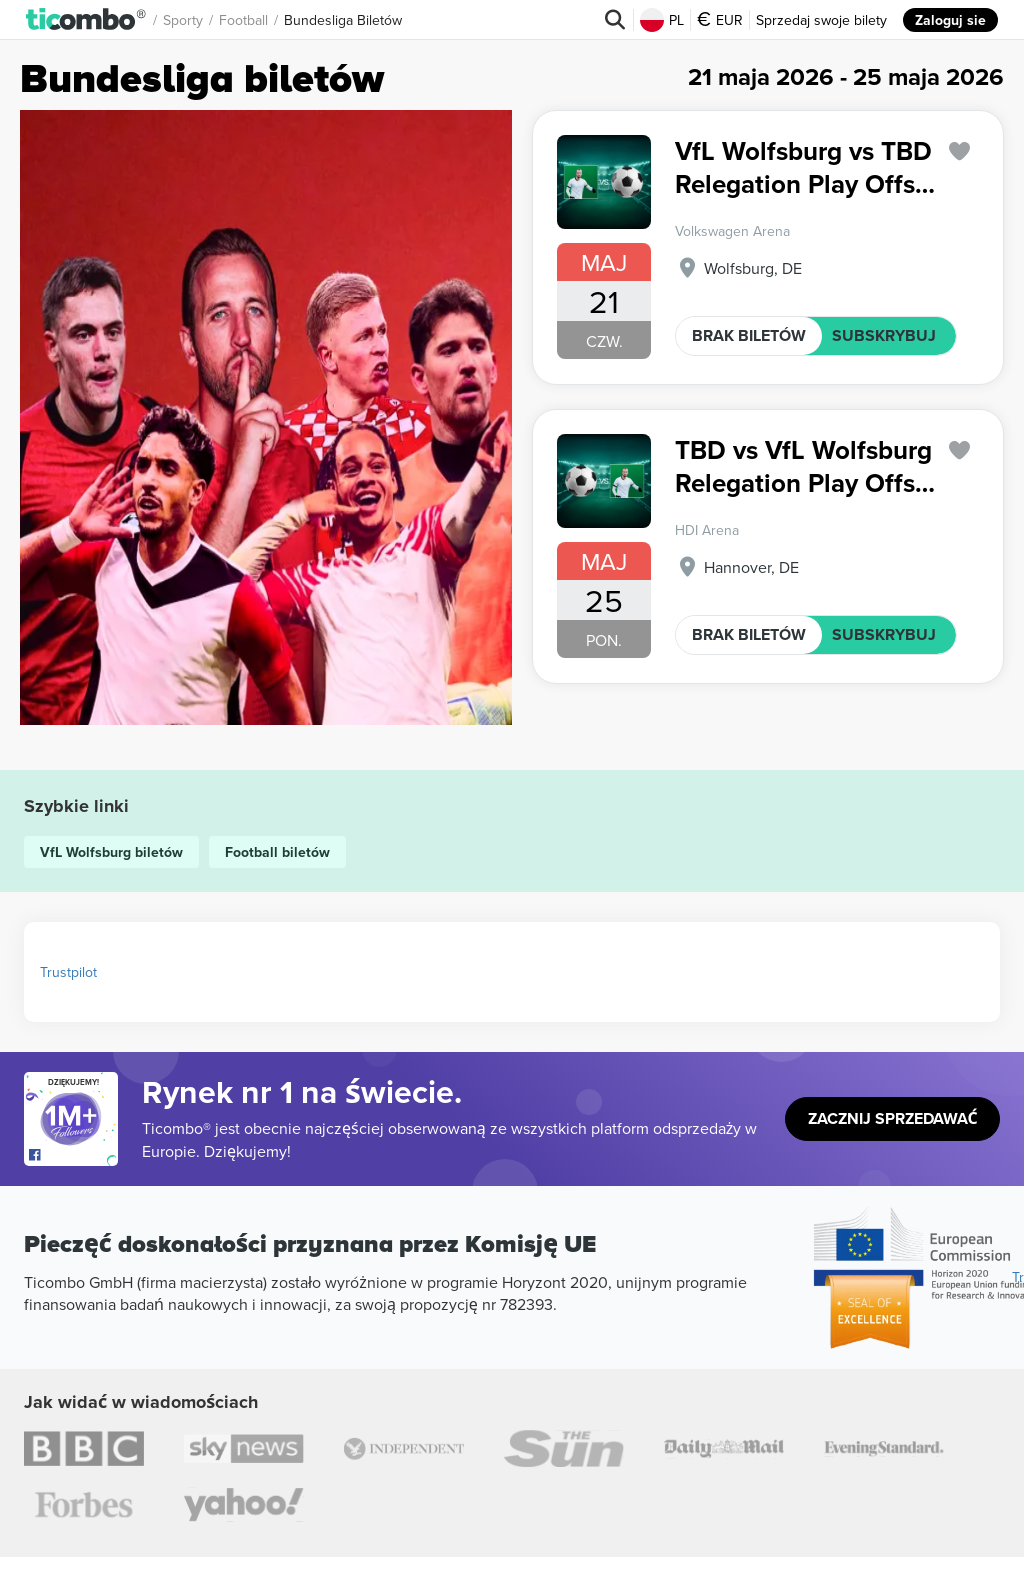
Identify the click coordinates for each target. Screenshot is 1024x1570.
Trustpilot (68, 972)
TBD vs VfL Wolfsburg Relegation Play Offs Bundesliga (803, 466)
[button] (86, 20)
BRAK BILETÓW (749, 335)
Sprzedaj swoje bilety (821, 20)
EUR (720, 20)
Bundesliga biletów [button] (343, 20)
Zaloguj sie (950, 20)
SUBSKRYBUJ (884, 335)
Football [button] (243, 20)
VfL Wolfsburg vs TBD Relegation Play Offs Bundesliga (803, 167)
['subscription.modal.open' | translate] (960, 151)
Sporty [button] (183, 20)
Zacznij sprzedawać (893, 1118)
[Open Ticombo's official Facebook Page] (73, 1156)
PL (662, 20)
